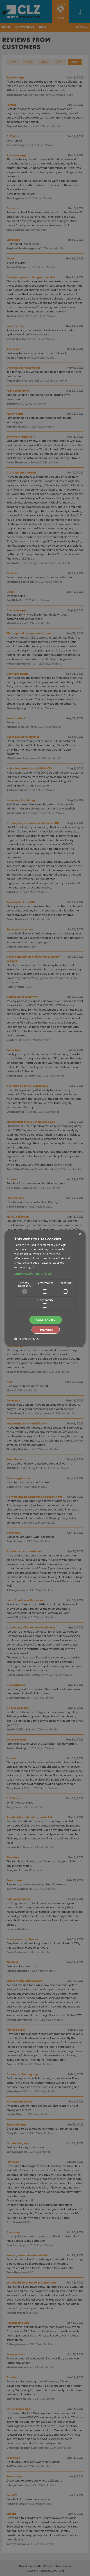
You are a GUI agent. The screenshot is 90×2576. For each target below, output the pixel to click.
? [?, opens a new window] (33, 1267)
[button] (45, 1273)
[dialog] (45, 1288)
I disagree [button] (46, 1329)
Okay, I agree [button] (45, 1319)
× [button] (79, 1234)
